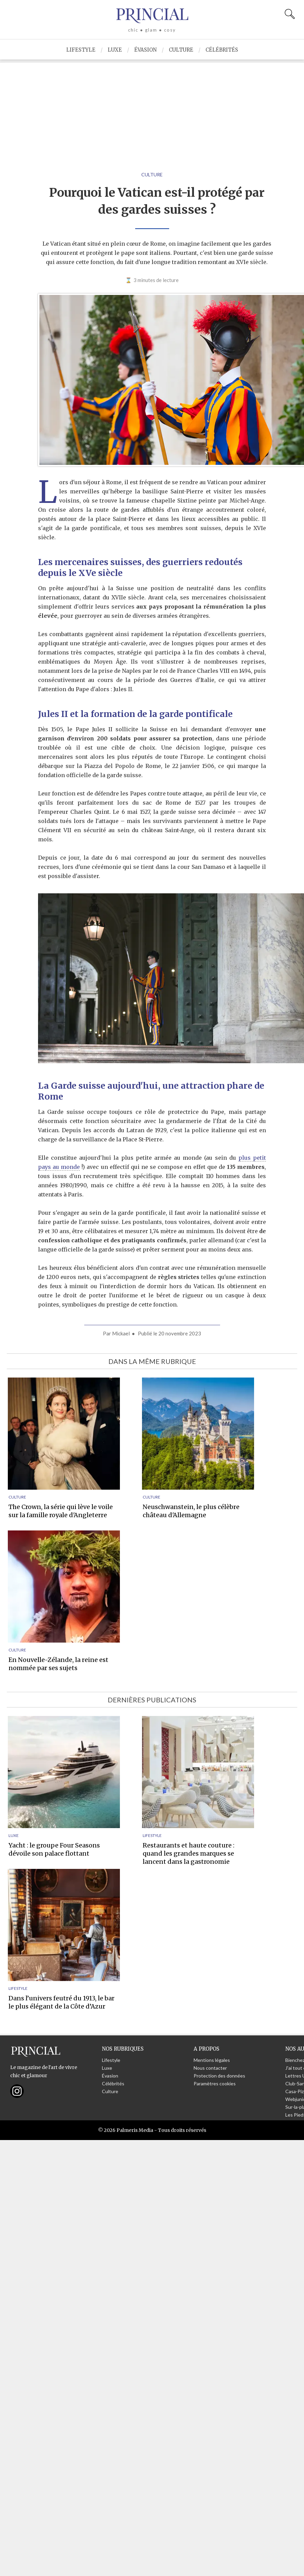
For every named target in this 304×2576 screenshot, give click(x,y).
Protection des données (219, 2076)
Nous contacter (210, 2068)
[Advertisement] (152, 110)
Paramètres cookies (215, 2083)
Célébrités (221, 50)
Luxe (115, 50)
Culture (181, 50)
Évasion (145, 50)
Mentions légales (212, 2060)
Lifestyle (80, 50)
